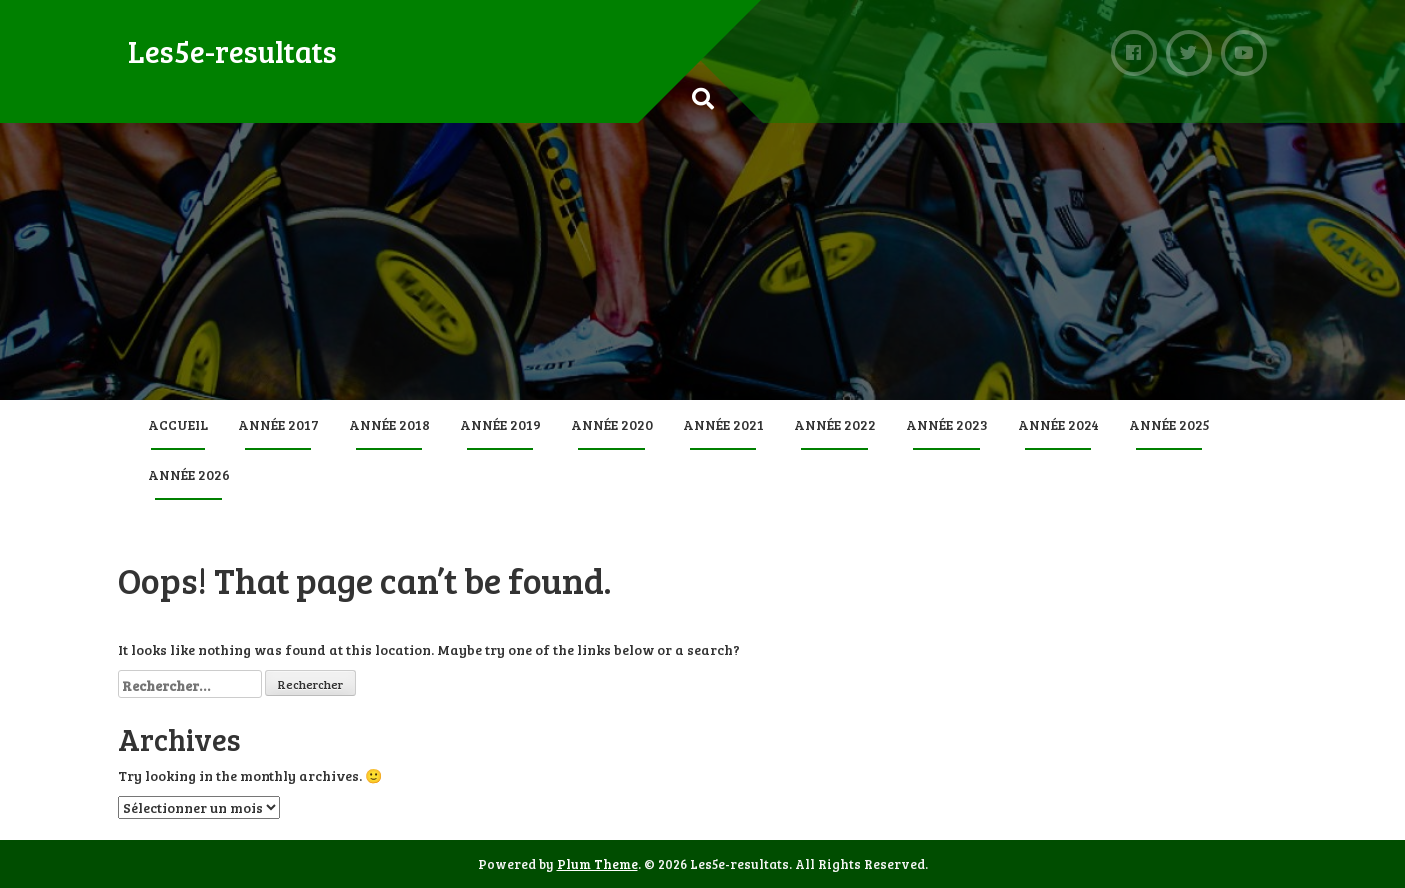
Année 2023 (947, 424)
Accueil (178, 424)
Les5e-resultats (232, 51)
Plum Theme (597, 864)
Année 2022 (835, 424)
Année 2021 (723, 424)
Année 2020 (612, 424)
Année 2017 (278, 424)
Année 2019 (500, 424)
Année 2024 (1058, 424)
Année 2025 (1169, 424)
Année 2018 (389, 424)
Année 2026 (189, 474)
